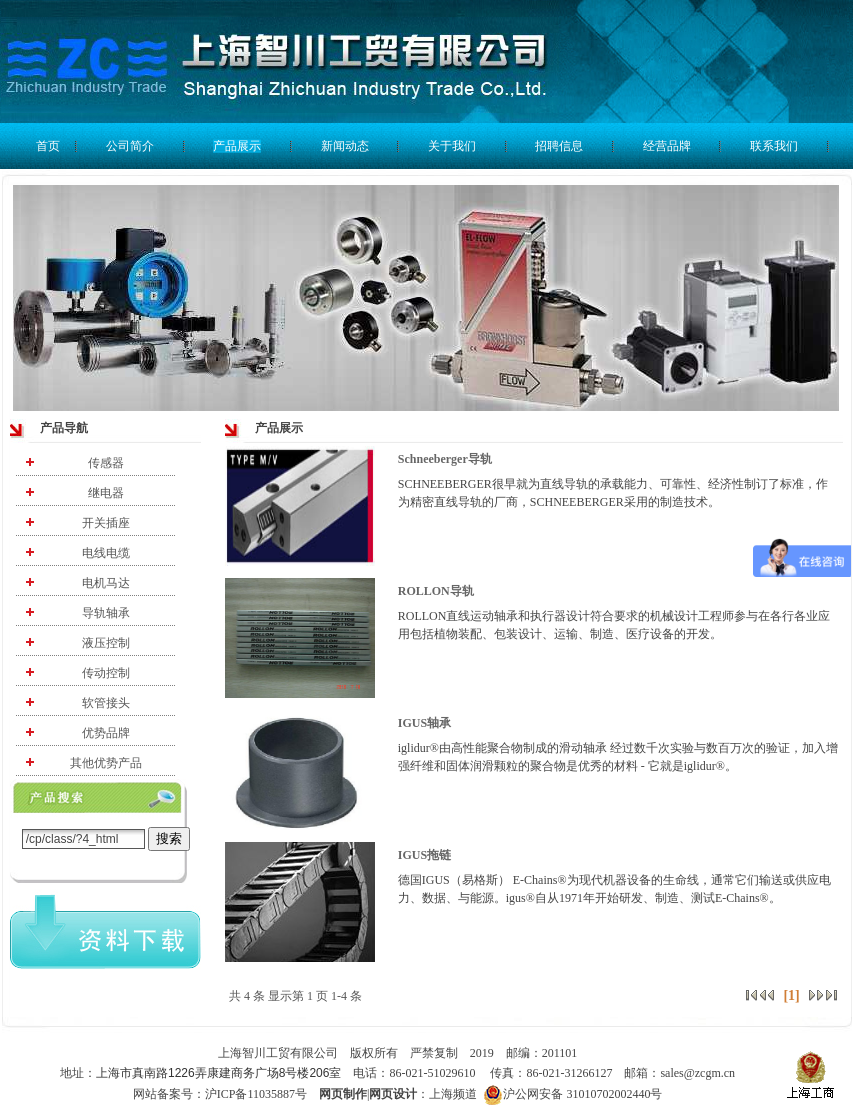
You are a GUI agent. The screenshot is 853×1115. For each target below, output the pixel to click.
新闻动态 (345, 146)
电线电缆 (106, 553)
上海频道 (454, 1094)
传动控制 (106, 673)
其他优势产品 (106, 763)
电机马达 (106, 583)
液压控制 (106, 643)
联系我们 (774, 146)
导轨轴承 (106, 613)
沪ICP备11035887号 (256, 1094)
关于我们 (452, 146)
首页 (48, 146)
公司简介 (130, 146)
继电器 (106, 493)
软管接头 (106, 703)
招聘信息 (559, 146)
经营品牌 (667, 146)
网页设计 (393, 1094)
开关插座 (106, 523)
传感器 (106, 463)
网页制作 (343, 1094)
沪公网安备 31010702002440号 (572, 1094)
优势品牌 (106, 733)
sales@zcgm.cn (697, 1073)
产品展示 (237, 146)
